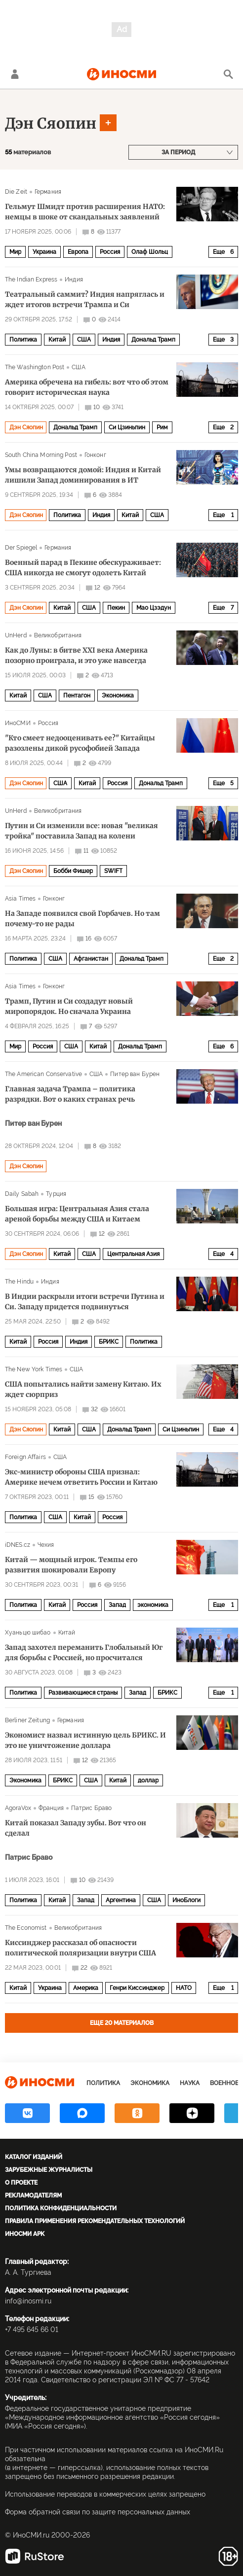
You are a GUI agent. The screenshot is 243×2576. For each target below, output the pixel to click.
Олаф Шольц (149, 251)
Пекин (116, 607)
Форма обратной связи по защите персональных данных (97, 2512)
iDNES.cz (17, 1544)
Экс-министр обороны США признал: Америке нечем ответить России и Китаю (81, 1477)
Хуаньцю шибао (28, 1632)
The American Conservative (43, 1074)
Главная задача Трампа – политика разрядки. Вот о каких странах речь (70, 1094)
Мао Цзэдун (153, 607)
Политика (23, 339)
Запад (117, 1604)
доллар (148, 1780)
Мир (15, 251)
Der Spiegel (21, 547)
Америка (85, 1987)
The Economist (26, 1927)
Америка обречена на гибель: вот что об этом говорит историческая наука (86, 387)
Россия (110, 251)
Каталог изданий (33, 2157)
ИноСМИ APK (24, 2233)
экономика (152, 1604)
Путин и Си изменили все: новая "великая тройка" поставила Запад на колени (81, 830)
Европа (78, 251)
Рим (162, 427)
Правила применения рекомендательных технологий (95, 2221)
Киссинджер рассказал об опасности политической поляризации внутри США (80, 1947)
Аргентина (121, 1900)
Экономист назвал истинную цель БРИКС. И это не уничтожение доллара (85, 1740)
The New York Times (33, 1369)
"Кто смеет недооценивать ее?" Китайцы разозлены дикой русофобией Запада (80, 743)
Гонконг (95, 455)
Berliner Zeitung (27, 1720)
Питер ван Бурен (135, 1074)
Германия (48, 191)
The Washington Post (34, 367)
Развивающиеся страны (83, 1692)
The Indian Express (31, 279)
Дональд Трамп (153, 339)
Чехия (46, 1544)
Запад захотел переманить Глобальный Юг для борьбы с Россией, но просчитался (83, 1652)
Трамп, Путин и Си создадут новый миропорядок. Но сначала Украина (69, 1006)
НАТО (184, 1987)
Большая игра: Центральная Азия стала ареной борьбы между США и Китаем (77, 1213)
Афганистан (91, 958)
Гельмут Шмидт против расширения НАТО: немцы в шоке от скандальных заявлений (85, 211)
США (84, 339)
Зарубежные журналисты (48, 2169)
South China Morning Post (41, 455)
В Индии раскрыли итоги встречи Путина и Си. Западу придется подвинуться (84, 1301)
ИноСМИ (18, 723)
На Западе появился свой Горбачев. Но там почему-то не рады (82, 918)
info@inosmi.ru (28, 2301)
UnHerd (16, 635)
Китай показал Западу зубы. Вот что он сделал (75, 1828)
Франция (51, 1808)
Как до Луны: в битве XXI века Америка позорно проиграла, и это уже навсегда (76, 655)
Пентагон (76, 695)
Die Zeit (16, 191)
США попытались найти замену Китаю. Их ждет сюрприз (83, 1389)
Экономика (118, 695)
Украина (44, 251)
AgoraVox (18, 1808)
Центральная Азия (133, 1254)
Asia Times (20, 898)
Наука (190, 2083)
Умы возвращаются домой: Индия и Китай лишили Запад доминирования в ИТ (83, 475)
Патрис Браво (91, 1808)
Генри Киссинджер (137, 1987)
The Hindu (19, 1281)
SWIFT (113, 871)
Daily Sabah (22, 1193)
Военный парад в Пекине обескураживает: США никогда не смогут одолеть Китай (83, 567)
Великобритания (58, 635)
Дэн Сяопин (50, 123)
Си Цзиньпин (127, 427)
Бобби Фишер (73, 871)
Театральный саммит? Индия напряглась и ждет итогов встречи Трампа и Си (84, 299)
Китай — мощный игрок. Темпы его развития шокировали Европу (71, 1564)
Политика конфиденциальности (61, 2208)
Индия (74, 279)
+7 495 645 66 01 (31, 2329)
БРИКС (109, 1341)
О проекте (21, 2182)
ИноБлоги (186, 1900)
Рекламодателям (33, 2195)
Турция (56, 1193)
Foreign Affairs (25, 1457)
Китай (57, 339)
